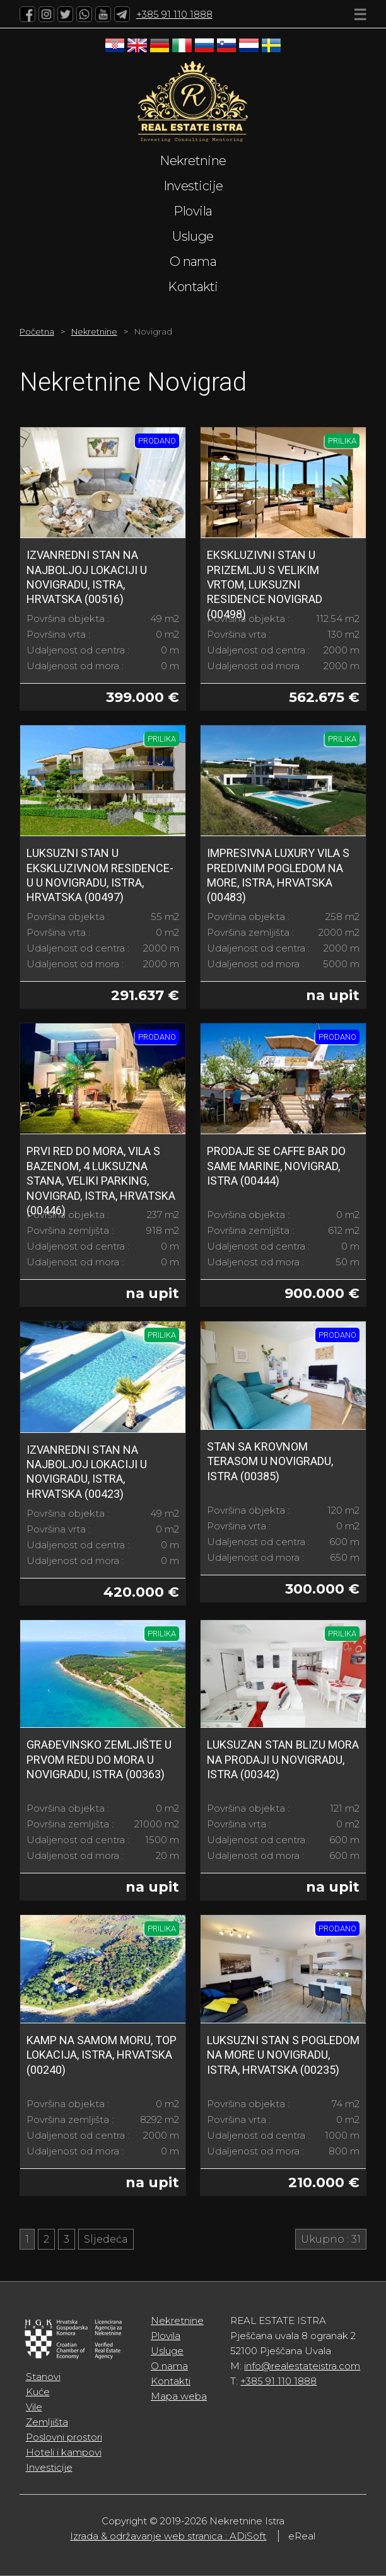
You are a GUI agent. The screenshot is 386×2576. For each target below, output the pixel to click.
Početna (37, 331)
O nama (193, 261)
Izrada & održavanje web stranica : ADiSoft (168, 2536)
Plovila (192, 211)
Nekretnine (193, 160)
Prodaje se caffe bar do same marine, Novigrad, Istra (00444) (276, 1165)
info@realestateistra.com (302, 2366)
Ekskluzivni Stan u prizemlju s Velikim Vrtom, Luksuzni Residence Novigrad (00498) (264, 584)
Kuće (38, 2392)
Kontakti (193, 286)
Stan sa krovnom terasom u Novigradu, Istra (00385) (270, 1461)
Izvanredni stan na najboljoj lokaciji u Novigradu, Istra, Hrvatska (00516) (86, 577)
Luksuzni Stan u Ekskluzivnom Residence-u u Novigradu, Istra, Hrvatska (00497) (99, 875)
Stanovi (43, 2377)
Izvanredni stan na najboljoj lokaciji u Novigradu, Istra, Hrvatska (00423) (86, 1471)
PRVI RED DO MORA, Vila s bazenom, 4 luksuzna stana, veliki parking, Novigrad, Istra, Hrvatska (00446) (100, 1180)
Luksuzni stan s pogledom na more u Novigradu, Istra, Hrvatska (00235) (283, 2054)
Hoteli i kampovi (64, 2452)
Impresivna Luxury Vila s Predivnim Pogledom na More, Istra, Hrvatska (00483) (278, 875)
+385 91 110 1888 (174, 14)
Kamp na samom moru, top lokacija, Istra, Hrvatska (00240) (101, 2054)
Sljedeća (106, 2239)
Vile (34, 2407)
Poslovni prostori (64, 2437)
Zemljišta (47, 2422)
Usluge (193, 236)
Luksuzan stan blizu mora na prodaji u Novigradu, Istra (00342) (283, 1759)
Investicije (193, 185)
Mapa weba (179, 2396)
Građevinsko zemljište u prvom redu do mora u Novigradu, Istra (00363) (99, 1759)
